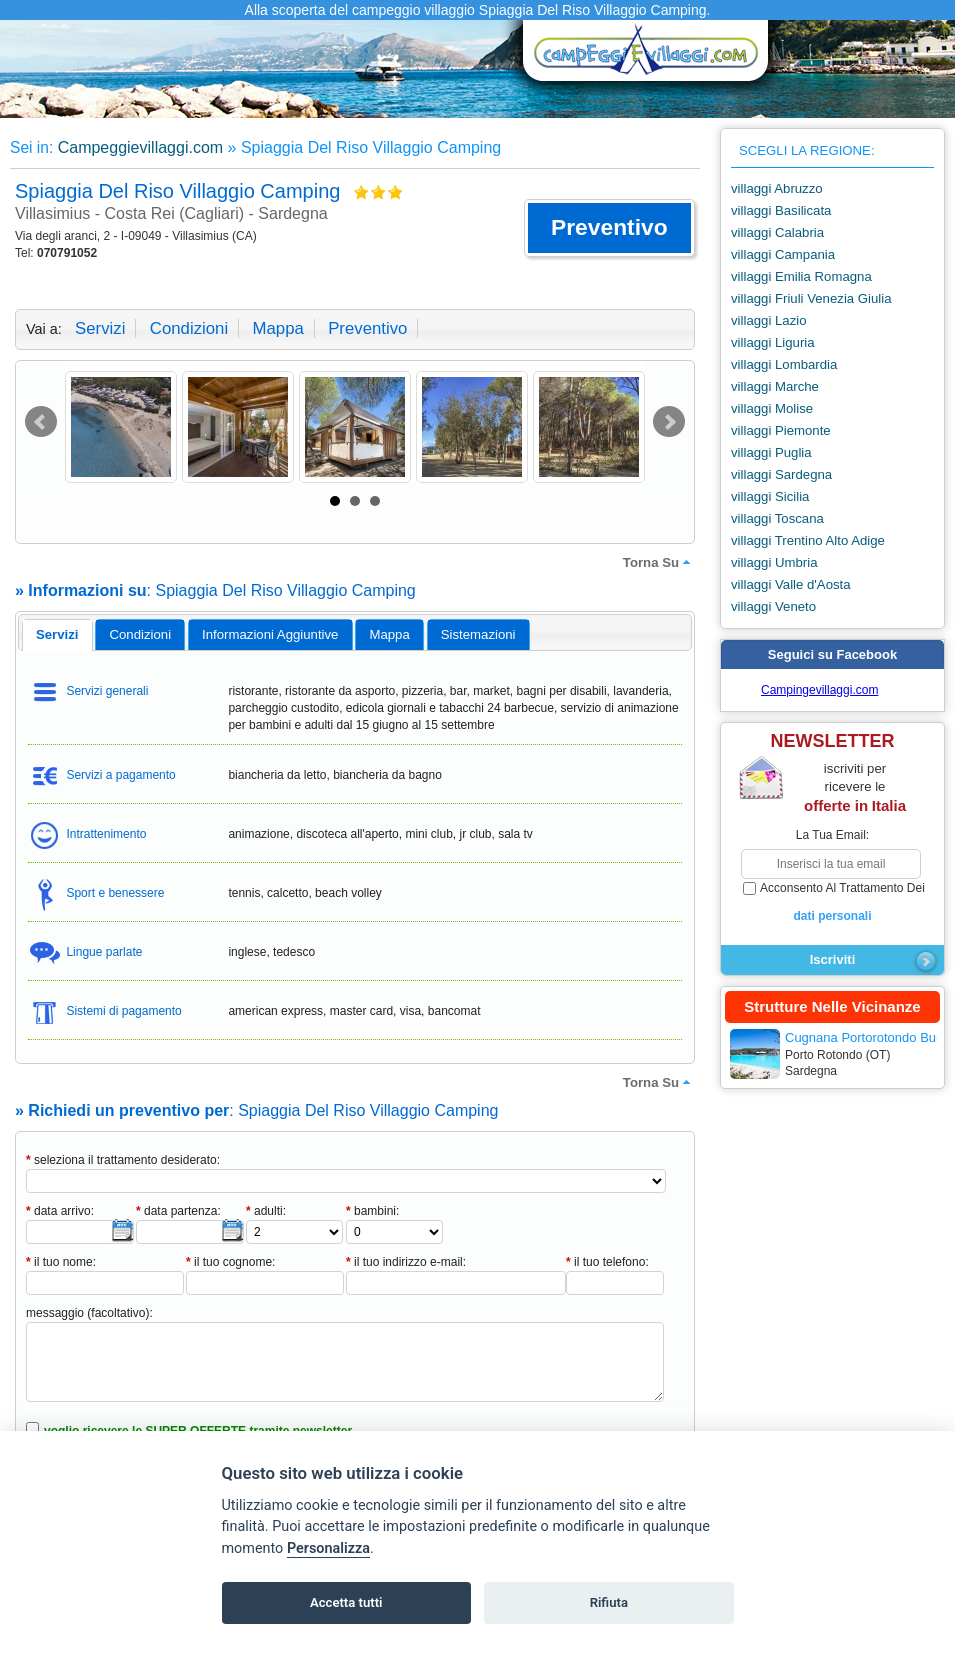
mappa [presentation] (389, 634)
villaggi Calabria (777, 232)
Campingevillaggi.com (819, 690)
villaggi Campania (783, 254)
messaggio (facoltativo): (89, 1313)
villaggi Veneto (773, 606)
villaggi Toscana (777, 518)
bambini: (372, 1211)
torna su (659, 562)
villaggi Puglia (771, 452)
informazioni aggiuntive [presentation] (270, 634)
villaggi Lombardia (784, 364)
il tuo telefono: (607, 1262)
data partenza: (178, 1211)
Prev (41, 422)
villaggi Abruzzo (777, 188)
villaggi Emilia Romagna (801, 276)
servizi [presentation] (57, 634)
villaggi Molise (772, 408)
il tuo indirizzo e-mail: (406, 1262)
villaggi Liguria (773, 342)
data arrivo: (60, 1211)
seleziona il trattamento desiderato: (123, 1160)
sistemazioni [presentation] (478, 634)
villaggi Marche (775, 386)
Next (669, 422)
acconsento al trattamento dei (832, 903)
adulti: (266, 1211)
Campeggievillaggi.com (140, 147)
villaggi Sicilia (770, 496)
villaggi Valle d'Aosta (791, 584)
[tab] (57, 635)
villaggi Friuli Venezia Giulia (811, 298)
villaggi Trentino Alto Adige (808, 540)
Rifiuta (609, 1602)
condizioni (189, 328)
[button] (609, 228)
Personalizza (328, 1548)
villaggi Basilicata (781, 210)
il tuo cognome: (230, 1262)
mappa (277, 328)
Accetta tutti (346, 1602)
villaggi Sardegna (781, 474)
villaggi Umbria (774, 562)
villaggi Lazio (769, 320)
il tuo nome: (61, 1262)
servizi (100, 328)
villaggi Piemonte (781, 430)
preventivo (367, 328)
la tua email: (832, 835)
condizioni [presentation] (141, 634)
